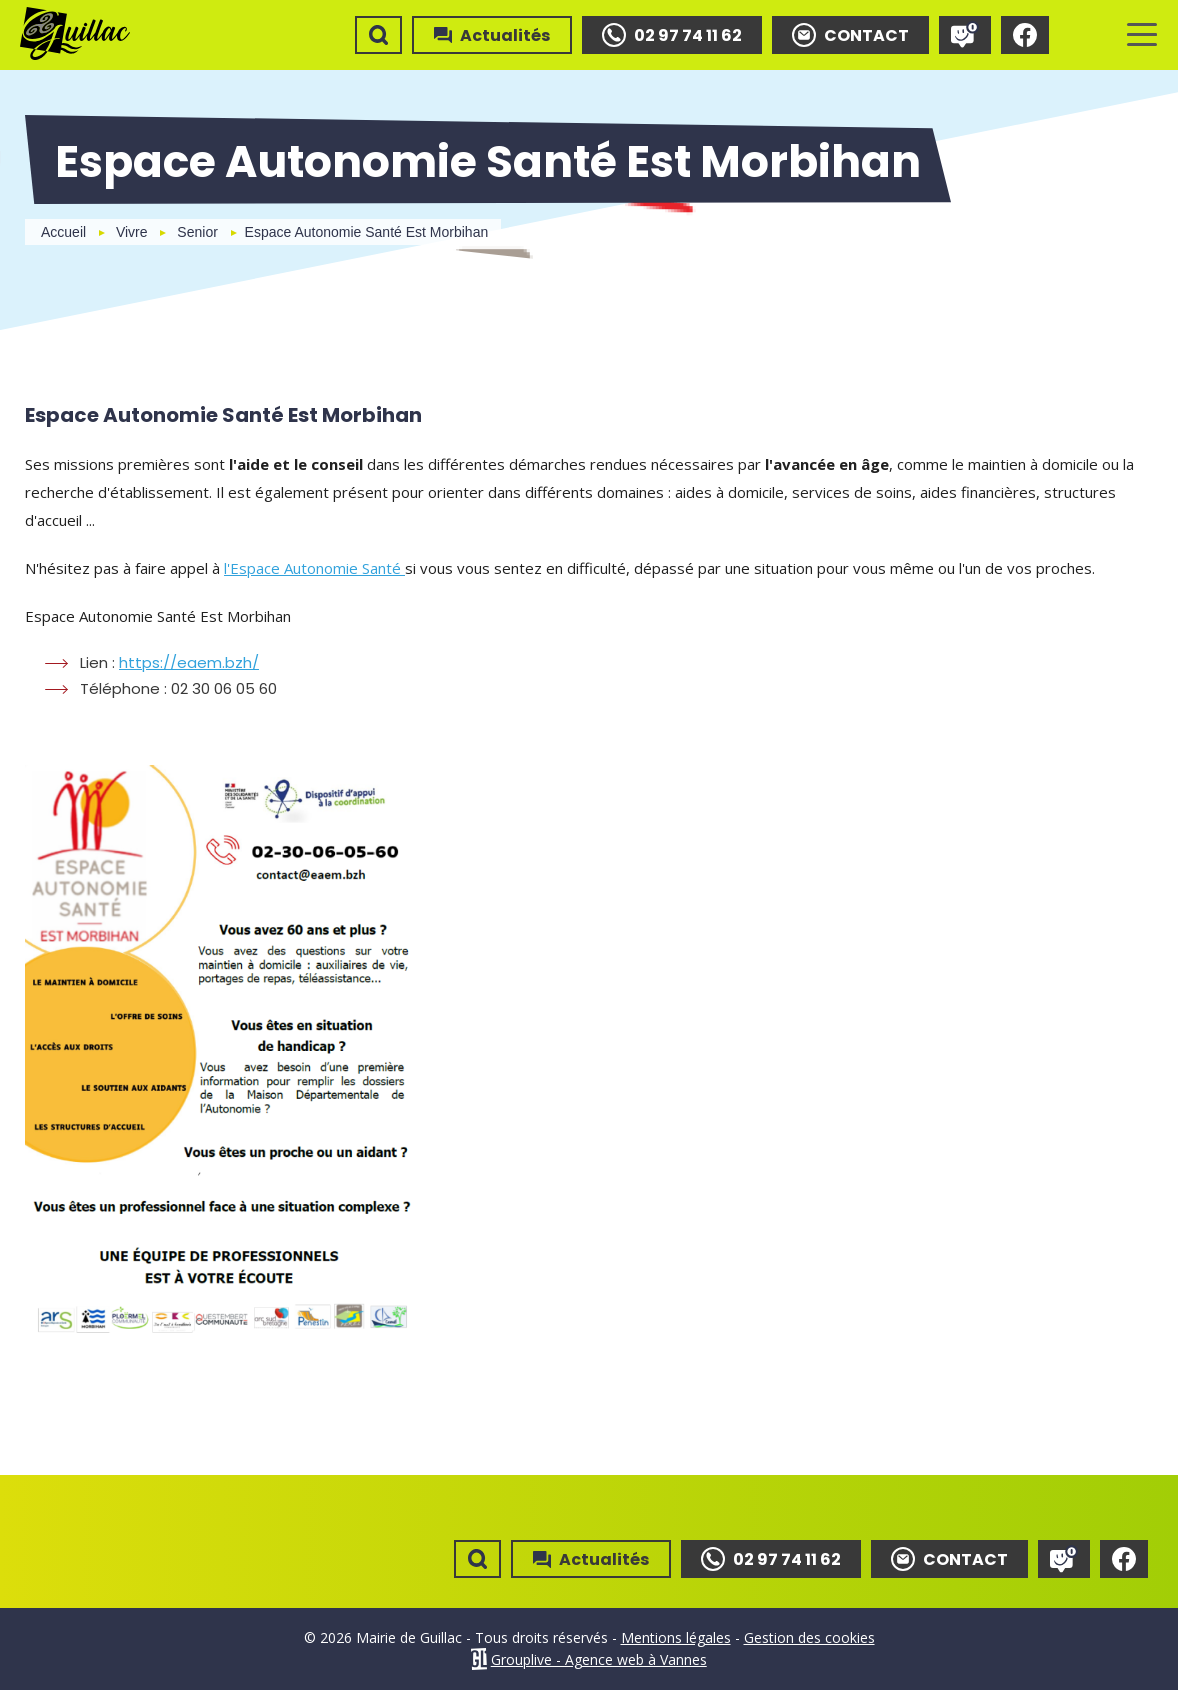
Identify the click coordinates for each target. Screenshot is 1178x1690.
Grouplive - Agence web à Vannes (599, 1659)
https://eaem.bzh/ (189, 662)
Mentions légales (676, 1637)
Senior (197, 232)
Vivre (132, 232)
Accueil (63, 232)
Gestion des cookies (809, 1637)
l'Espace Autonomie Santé (314, 568)
